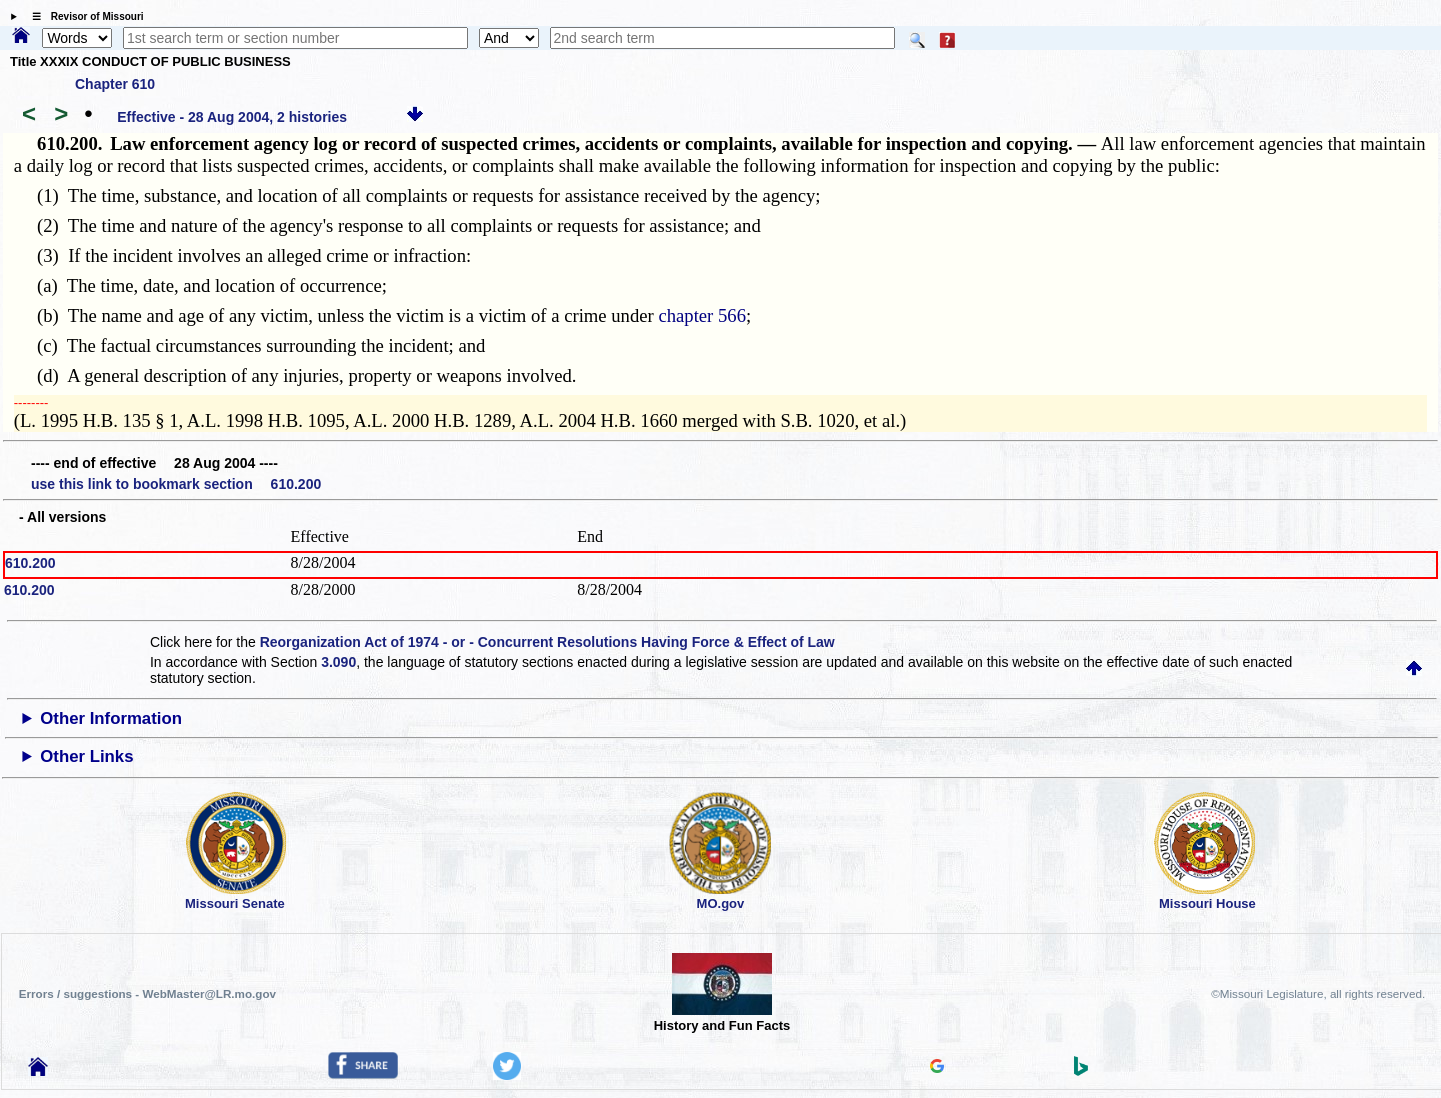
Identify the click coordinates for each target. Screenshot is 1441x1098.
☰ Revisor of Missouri (83, 16)
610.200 (30, 563)
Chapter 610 (115, 84)
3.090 (338, 662)
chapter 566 (702, 315)
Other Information (111, 718)
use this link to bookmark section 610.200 (176, 484)
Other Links (86, 756)
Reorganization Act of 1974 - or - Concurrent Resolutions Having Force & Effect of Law (547, 642)
